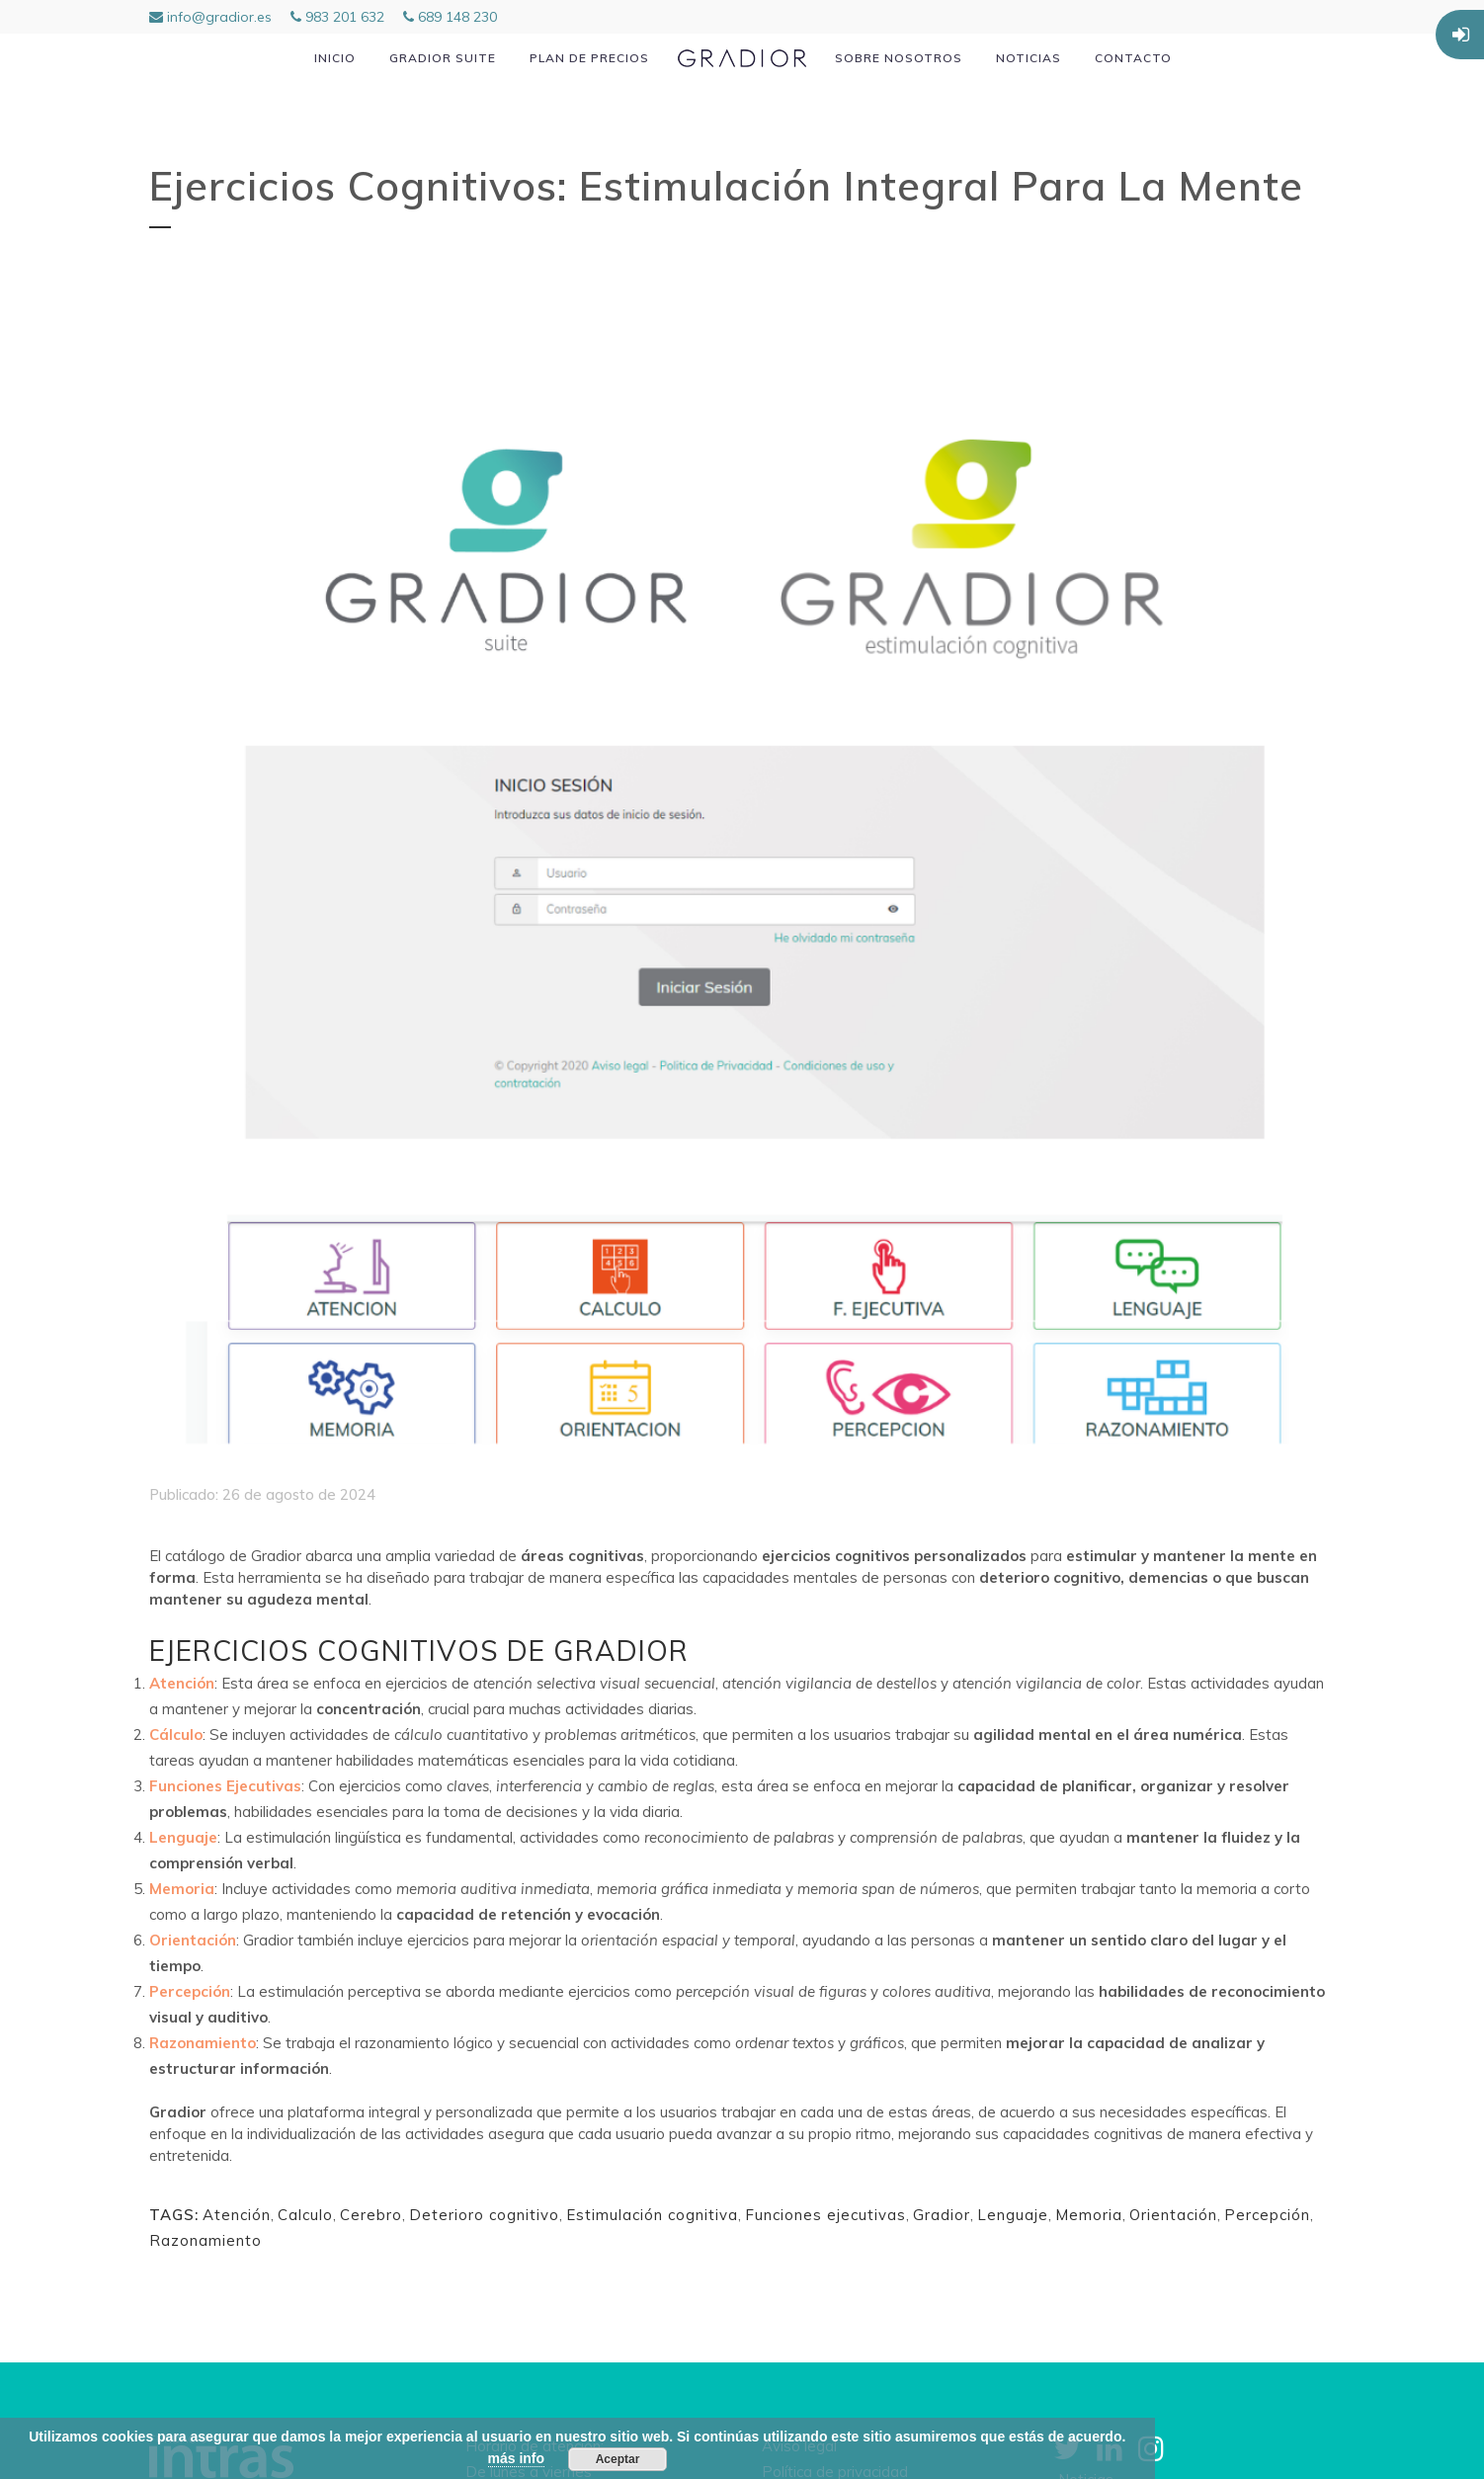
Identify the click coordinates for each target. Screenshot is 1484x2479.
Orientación (1173, 2214)
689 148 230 (450, 17)
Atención (237, 2214)
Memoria (1088, 2214)
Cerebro (371, 2214)
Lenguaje (1012, 2214)
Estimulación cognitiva (652, 2214)
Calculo (305, 2214)
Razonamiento (205, 2240)
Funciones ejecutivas (825, 2214)
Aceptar (618, 2459)
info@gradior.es (210, 17)
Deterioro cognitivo (484, 2214)
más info (516, 2458)
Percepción (1267, 2214)
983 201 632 (337, 17)
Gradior (941, 2214)
